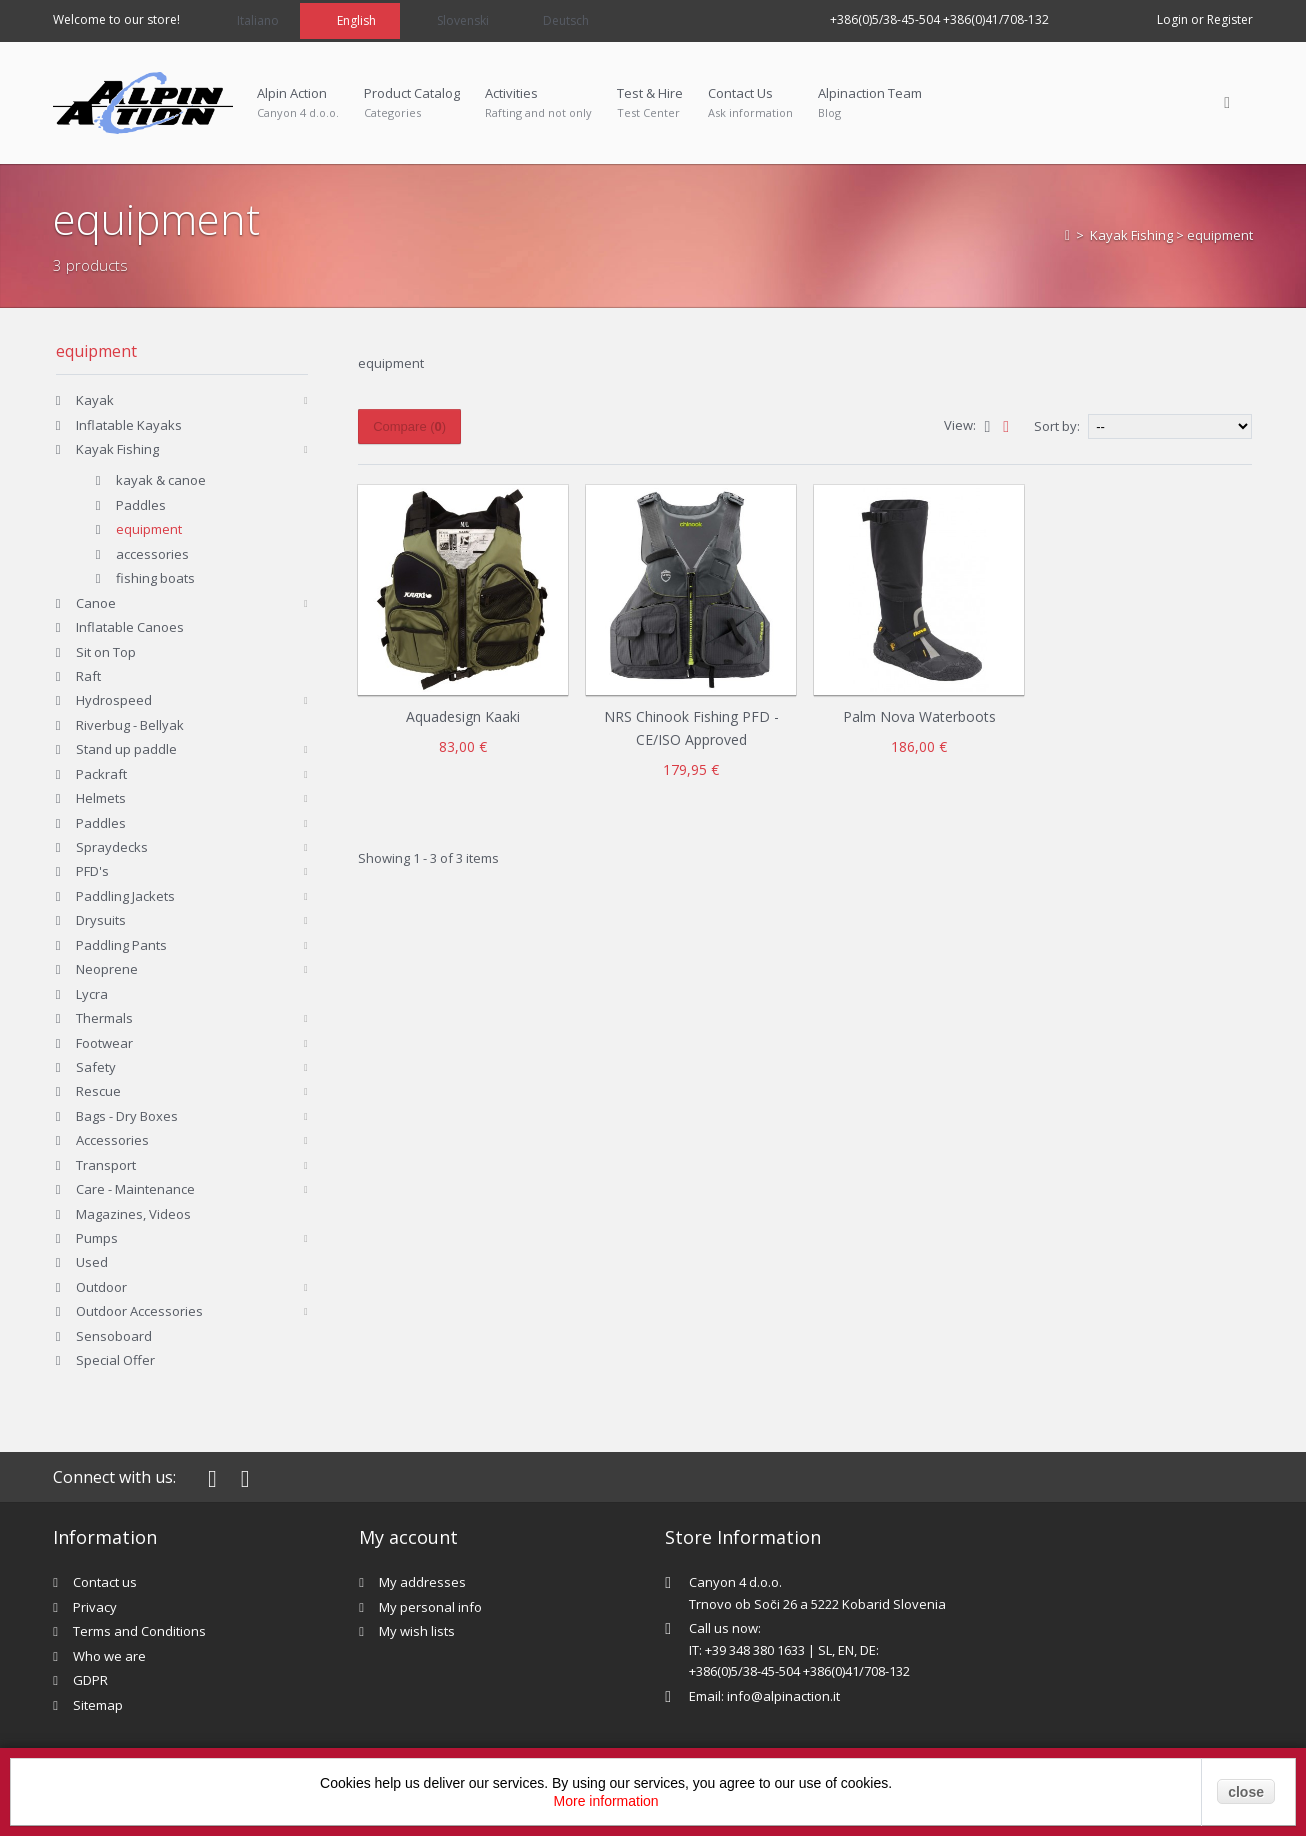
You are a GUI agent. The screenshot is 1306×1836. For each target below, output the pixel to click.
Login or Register (1205, 19)
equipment (149, 529)
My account (408, 1537)
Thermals (104, 1018)
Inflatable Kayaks (129, 425)
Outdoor (101, 1287)
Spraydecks (112, 847)
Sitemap (98, 1705)
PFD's (92, 871)
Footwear (104, 1043)
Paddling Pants (121, 945)
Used (92, 1262)
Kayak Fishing (1131, 235)
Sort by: (1057, 426)
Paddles (141, 505)
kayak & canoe (161, 480)
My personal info (430, 1607)
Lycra (92, 994)
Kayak (95, 400)
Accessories (112, 1140)
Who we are (109, 1656)
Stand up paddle (126, 749)
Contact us (105, 1582)
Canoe (96, 603)
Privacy (95, 1607)
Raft (88, 676)
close (1246, 1792)
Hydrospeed (114, 700)
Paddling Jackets (125, 896)
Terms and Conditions (139, 1631)
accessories (152, 554)
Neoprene (107, 969)
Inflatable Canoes (130, 627)
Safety (96, 1067)
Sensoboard (114, 1336)
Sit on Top (106, 652)
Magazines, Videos (133, 1214)
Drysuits (101, 920)
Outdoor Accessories (139, 1311)
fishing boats (155, 578)
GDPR (90, 1680)
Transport (106, 1165)
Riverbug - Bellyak (130, 725)
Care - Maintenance (135, 1189)
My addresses (422, 1582)
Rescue (98, 1091)
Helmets (101, 798)
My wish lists (417, 1631)
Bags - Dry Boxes (127, 1116)
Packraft (101, 774)
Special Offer (115, 1360)
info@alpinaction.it (783, 1696)
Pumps (97, 1238)
